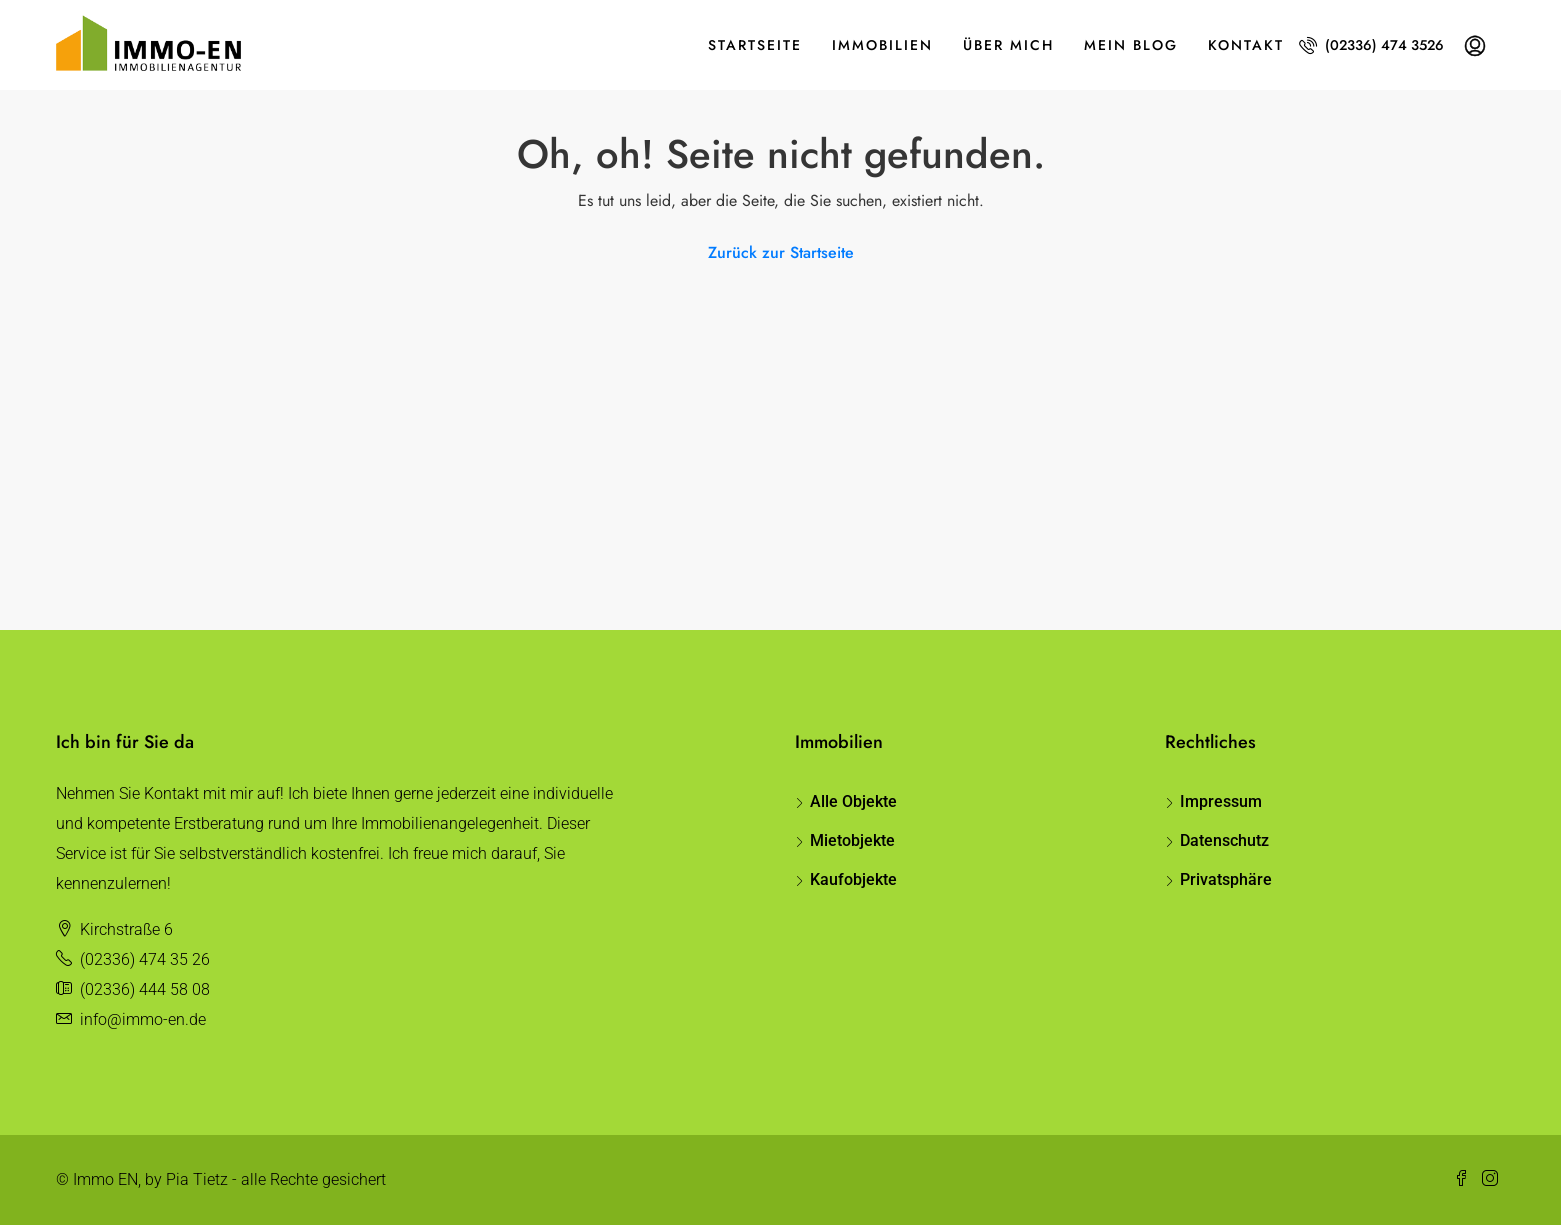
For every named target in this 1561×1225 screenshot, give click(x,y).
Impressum (1221, 801)
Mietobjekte (852, 840)
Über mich (1008, 45)
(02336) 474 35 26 (145, 959)
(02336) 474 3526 (1371, 45)
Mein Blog (1131, 45)
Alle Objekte (853, 801)
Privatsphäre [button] (1226, 879)
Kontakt (1246, 45)
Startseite (755, 45)
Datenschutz (1224, 840)
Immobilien (882, 45)
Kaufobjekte (853, 879)
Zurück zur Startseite (781, 252)
